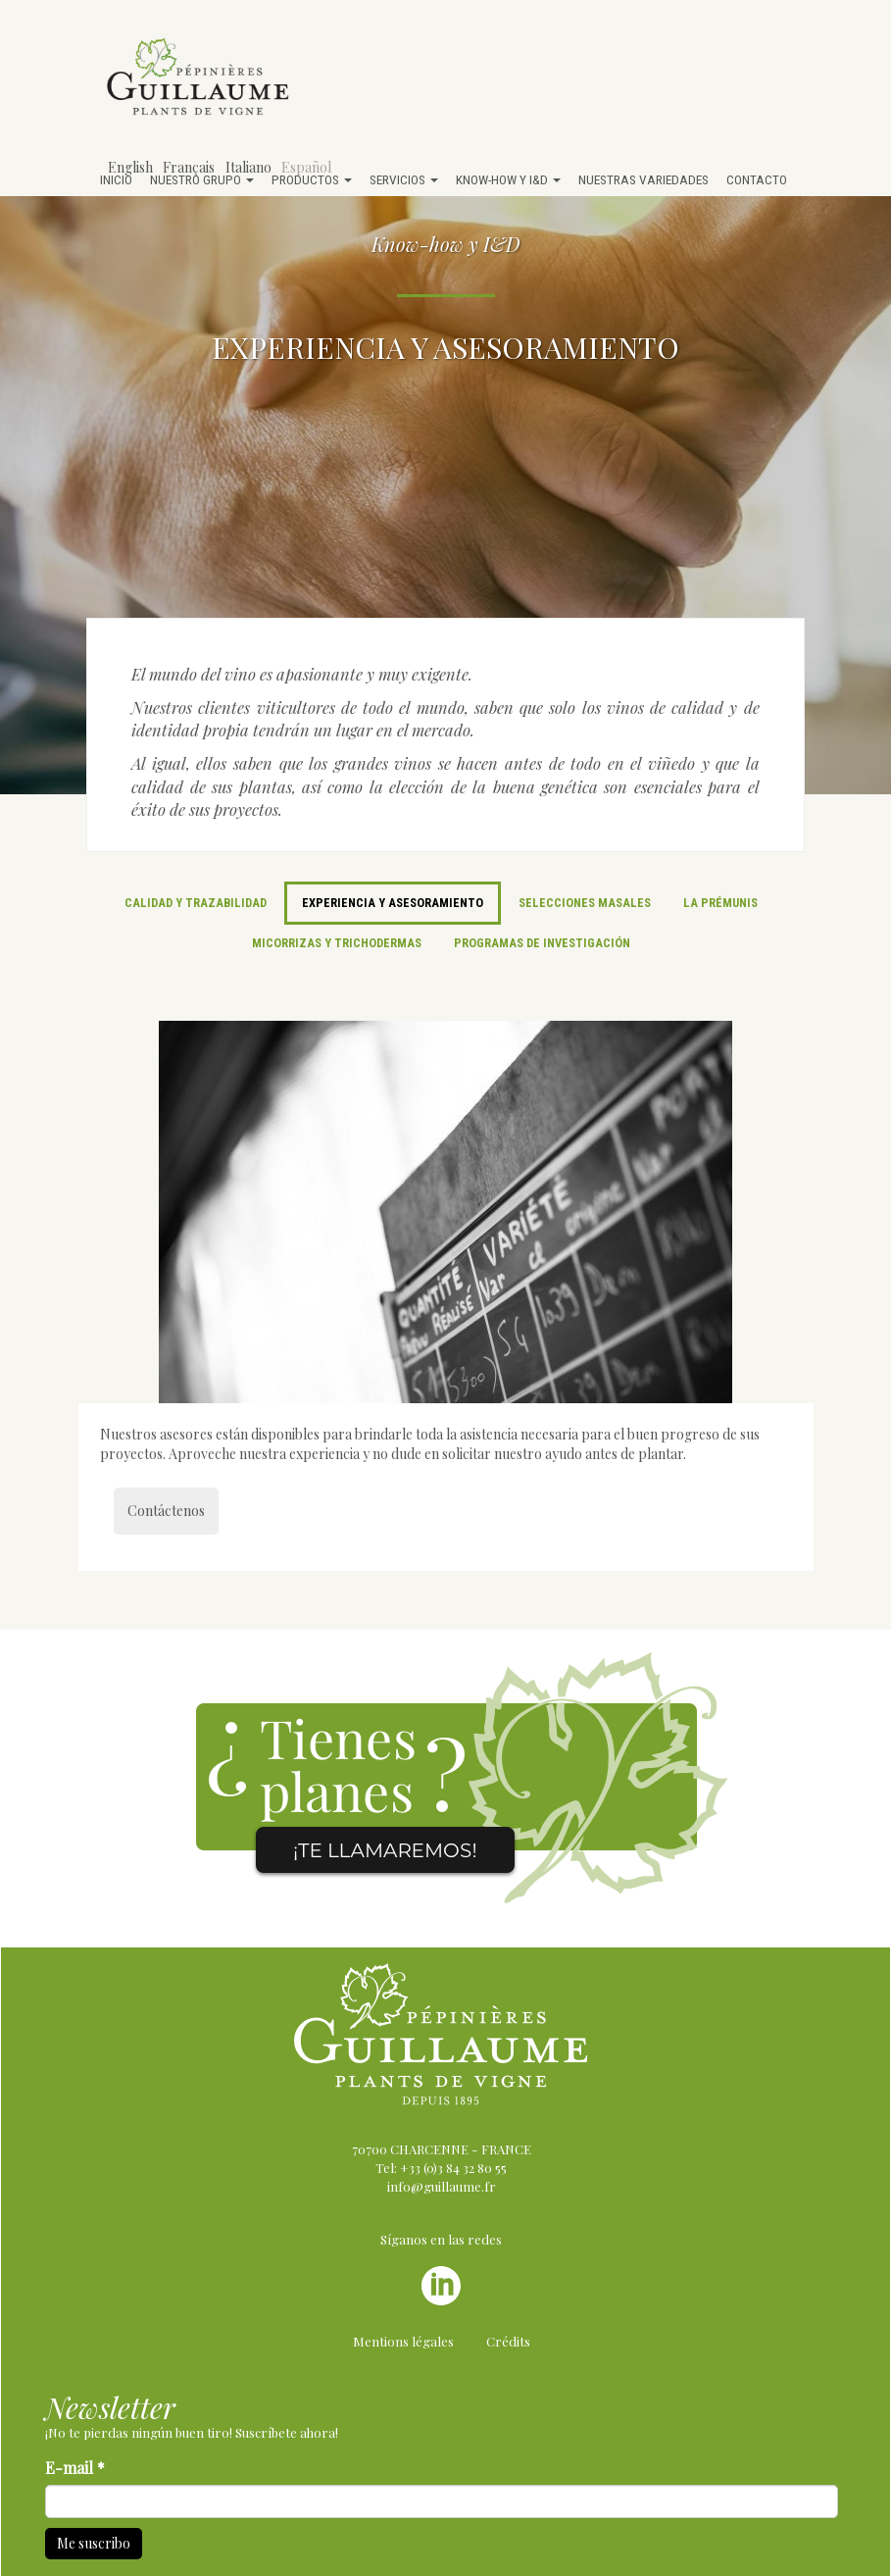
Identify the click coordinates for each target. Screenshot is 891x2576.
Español (306, 167)
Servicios (404, 179)
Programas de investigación (542, 942)
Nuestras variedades (643, 179)
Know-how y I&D (508, 179)
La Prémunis (720, 902)
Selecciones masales (585, 902)
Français (189, 167)
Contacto (756, 179)
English (130, 167)
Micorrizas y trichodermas (336, 942)
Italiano (248, 167)
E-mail (75, 2467)
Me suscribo (93, 2543)
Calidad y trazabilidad (195, 902)
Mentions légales (403, 2341)
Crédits (508, 2341)
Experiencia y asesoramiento (392, 902)
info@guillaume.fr (441, 2186)
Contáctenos (166, 1510)
